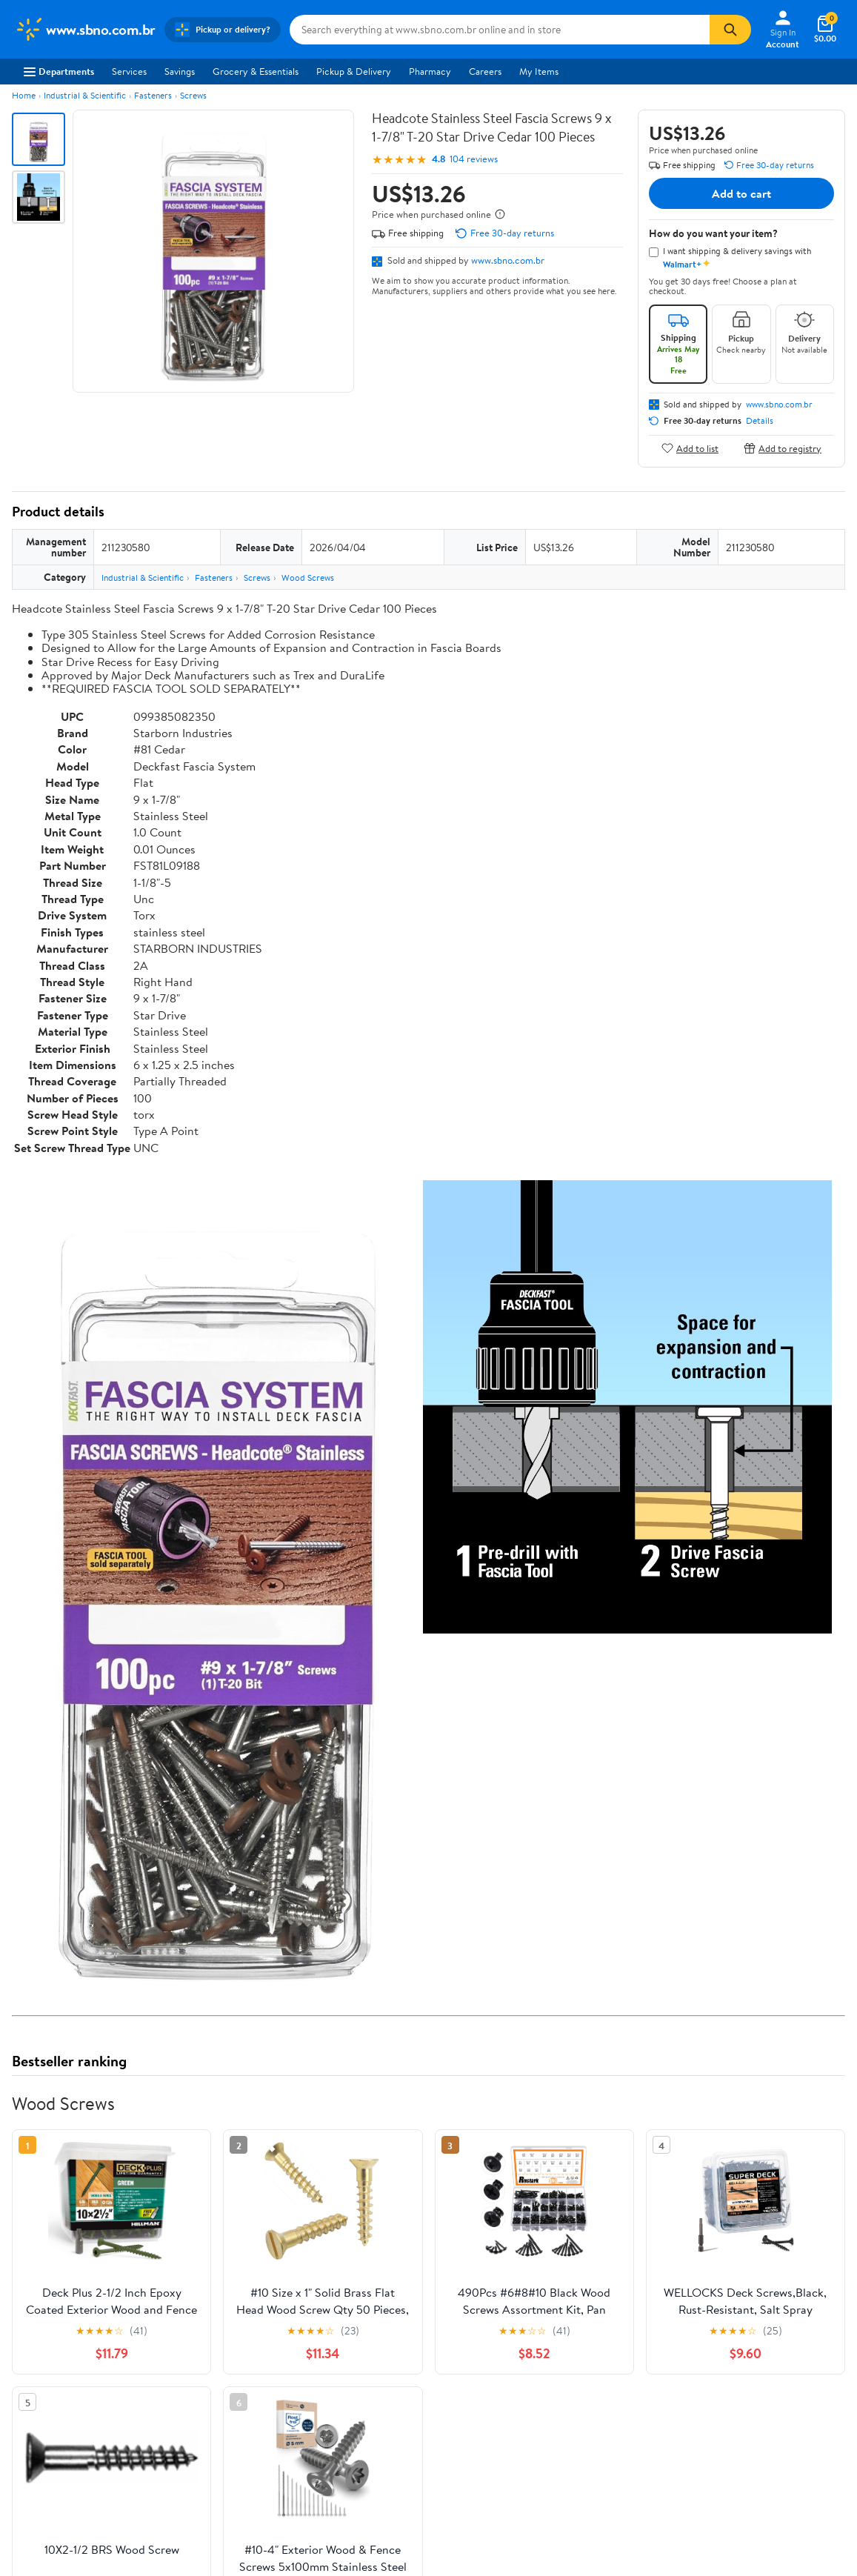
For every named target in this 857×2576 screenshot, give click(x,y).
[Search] (730, 29)
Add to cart (741, 193)
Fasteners (153, 95)
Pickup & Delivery (353, 71)
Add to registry (782, 448)
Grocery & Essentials (256, 71)
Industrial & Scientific (85, 95)
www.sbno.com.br (507, 260)
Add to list (689, 448)
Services (129, 71)
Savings (179, 71)
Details (759, 421)
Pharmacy (430, 71)
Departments (59, 71)
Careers (485, 71)
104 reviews (474, 158)
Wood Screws (307, 577)
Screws (193, 95)
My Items (538, 71)
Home (24, 95)
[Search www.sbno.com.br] (500, 29)
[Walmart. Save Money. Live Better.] (85, 29)
